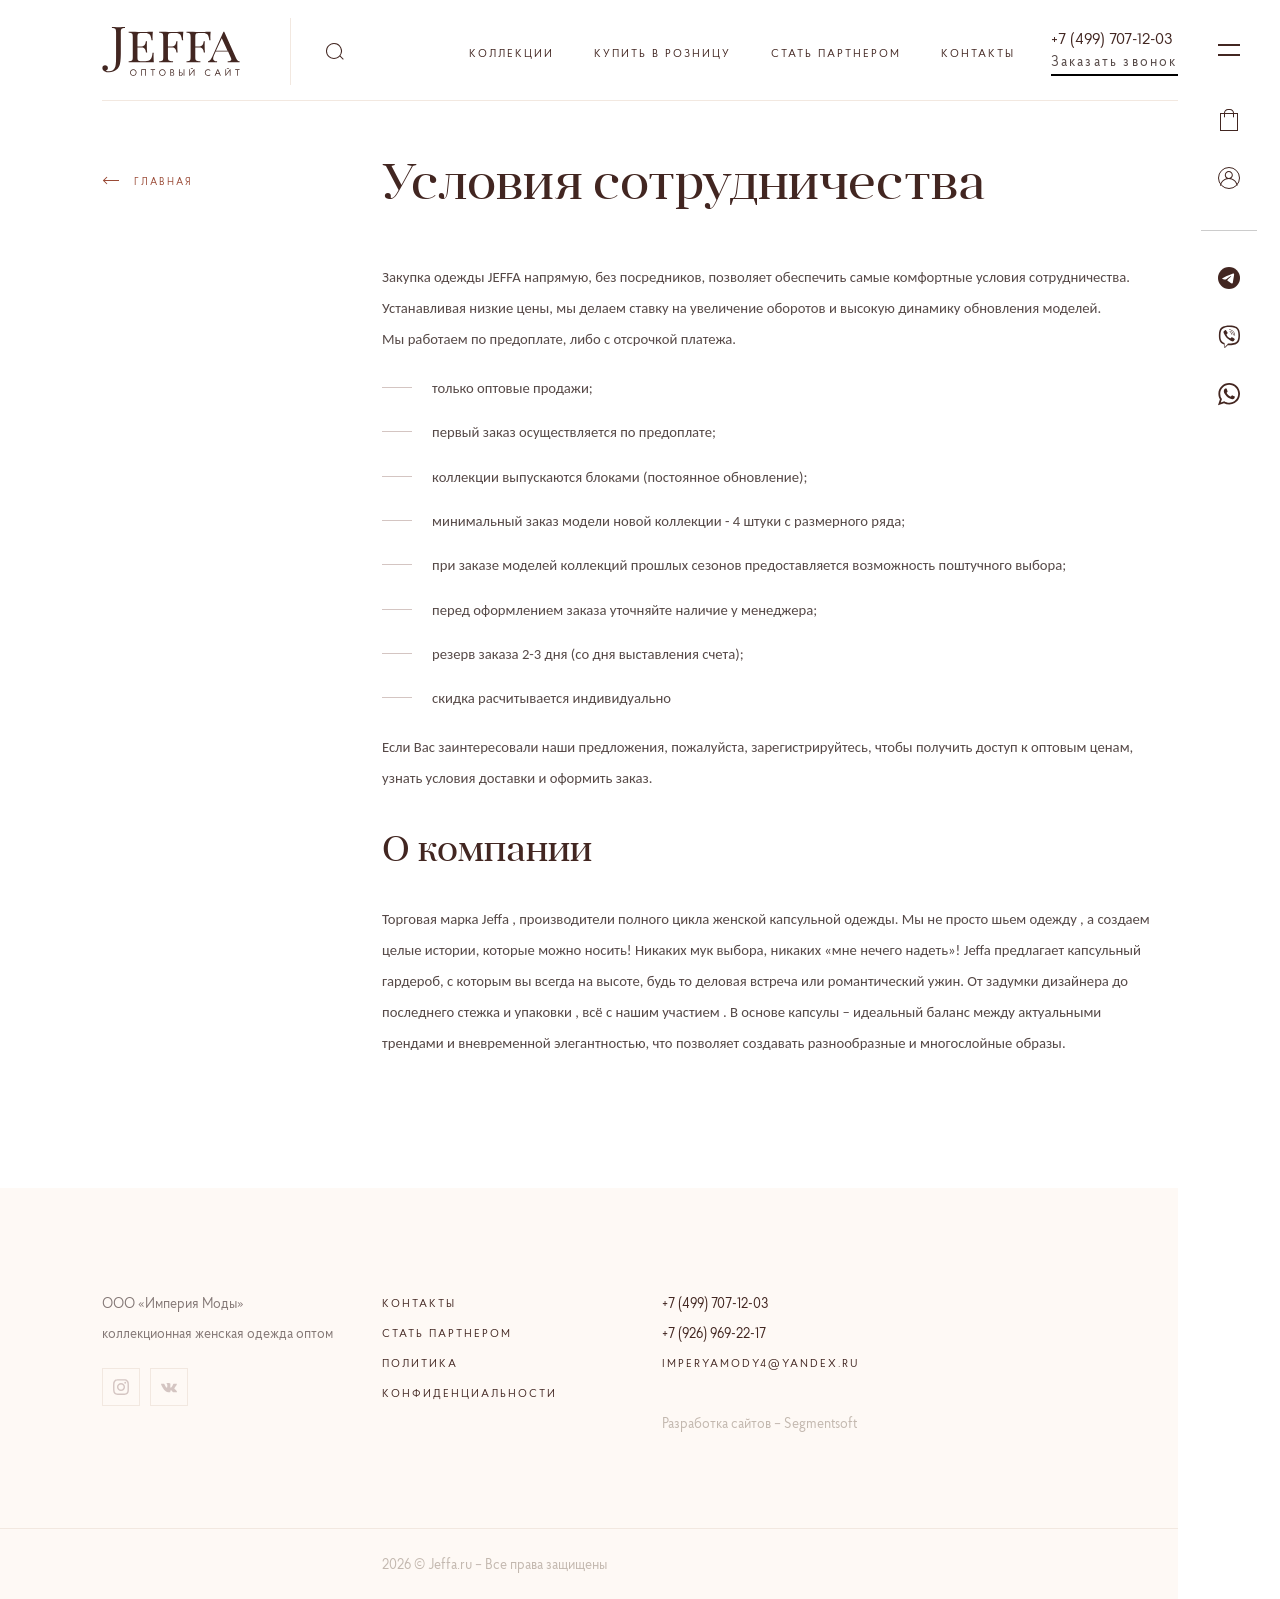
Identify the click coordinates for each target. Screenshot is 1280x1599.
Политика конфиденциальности (469, 1378)
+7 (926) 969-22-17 (714, 1333)
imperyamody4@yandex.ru (761, 1363)
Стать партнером (836, 53)
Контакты (978, 53)
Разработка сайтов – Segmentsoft (759, 1423)
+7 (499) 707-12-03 (1112, 38)
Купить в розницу (662, 53)
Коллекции (511, 53)
